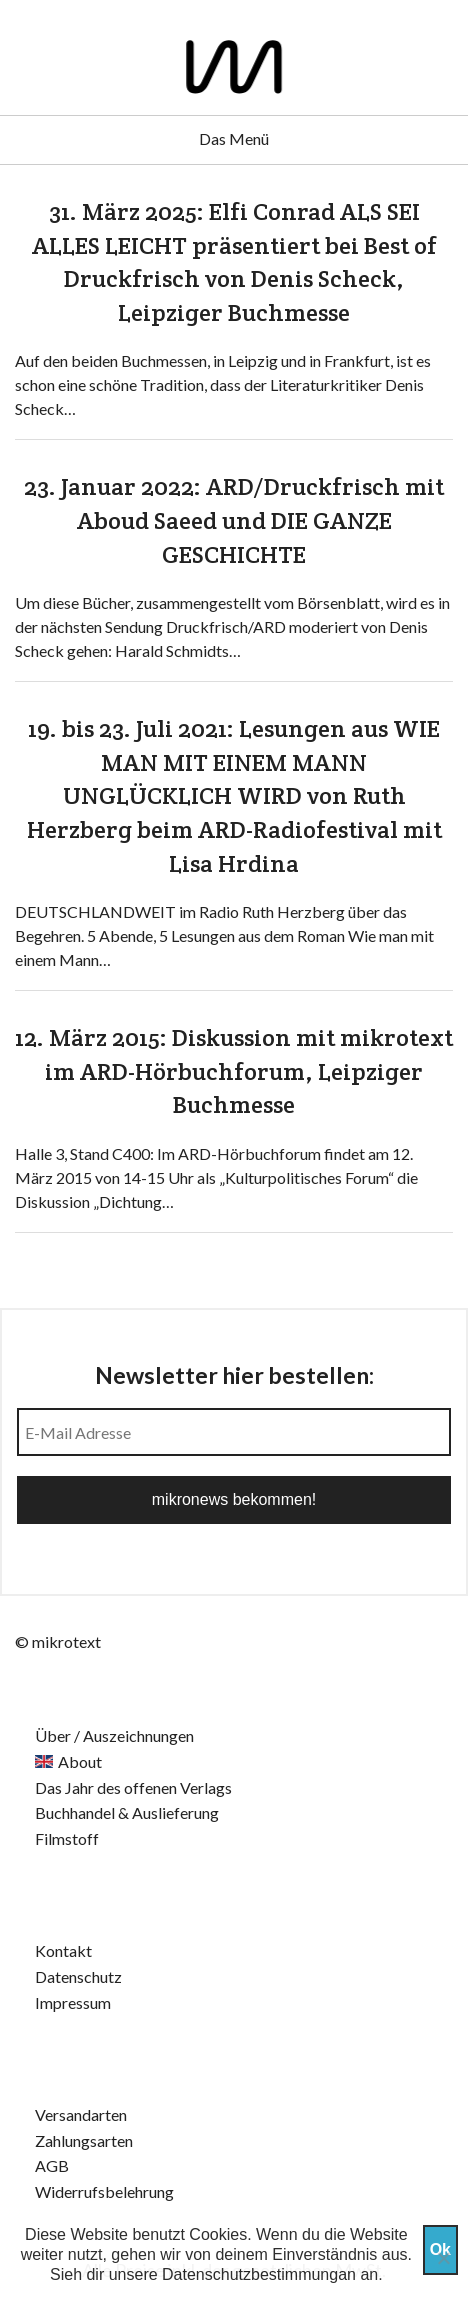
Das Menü (234, 138)
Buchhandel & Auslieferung (127, 1812)
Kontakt (63, 1950)
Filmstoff (67, 1838)
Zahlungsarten (84, 2140)
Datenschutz (78, 1976)
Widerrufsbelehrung (104, 2191)
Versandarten (81, 2114)
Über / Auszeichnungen (114, 1735)
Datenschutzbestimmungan (259, 2274)
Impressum (73, 2002)
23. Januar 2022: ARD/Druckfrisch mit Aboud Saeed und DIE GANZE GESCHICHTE (234, 520)
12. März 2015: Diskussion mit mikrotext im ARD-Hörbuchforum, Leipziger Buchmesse (234, 1071)
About (80, 1761)
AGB (52, 2165)
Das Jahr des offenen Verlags (133, 1787)
